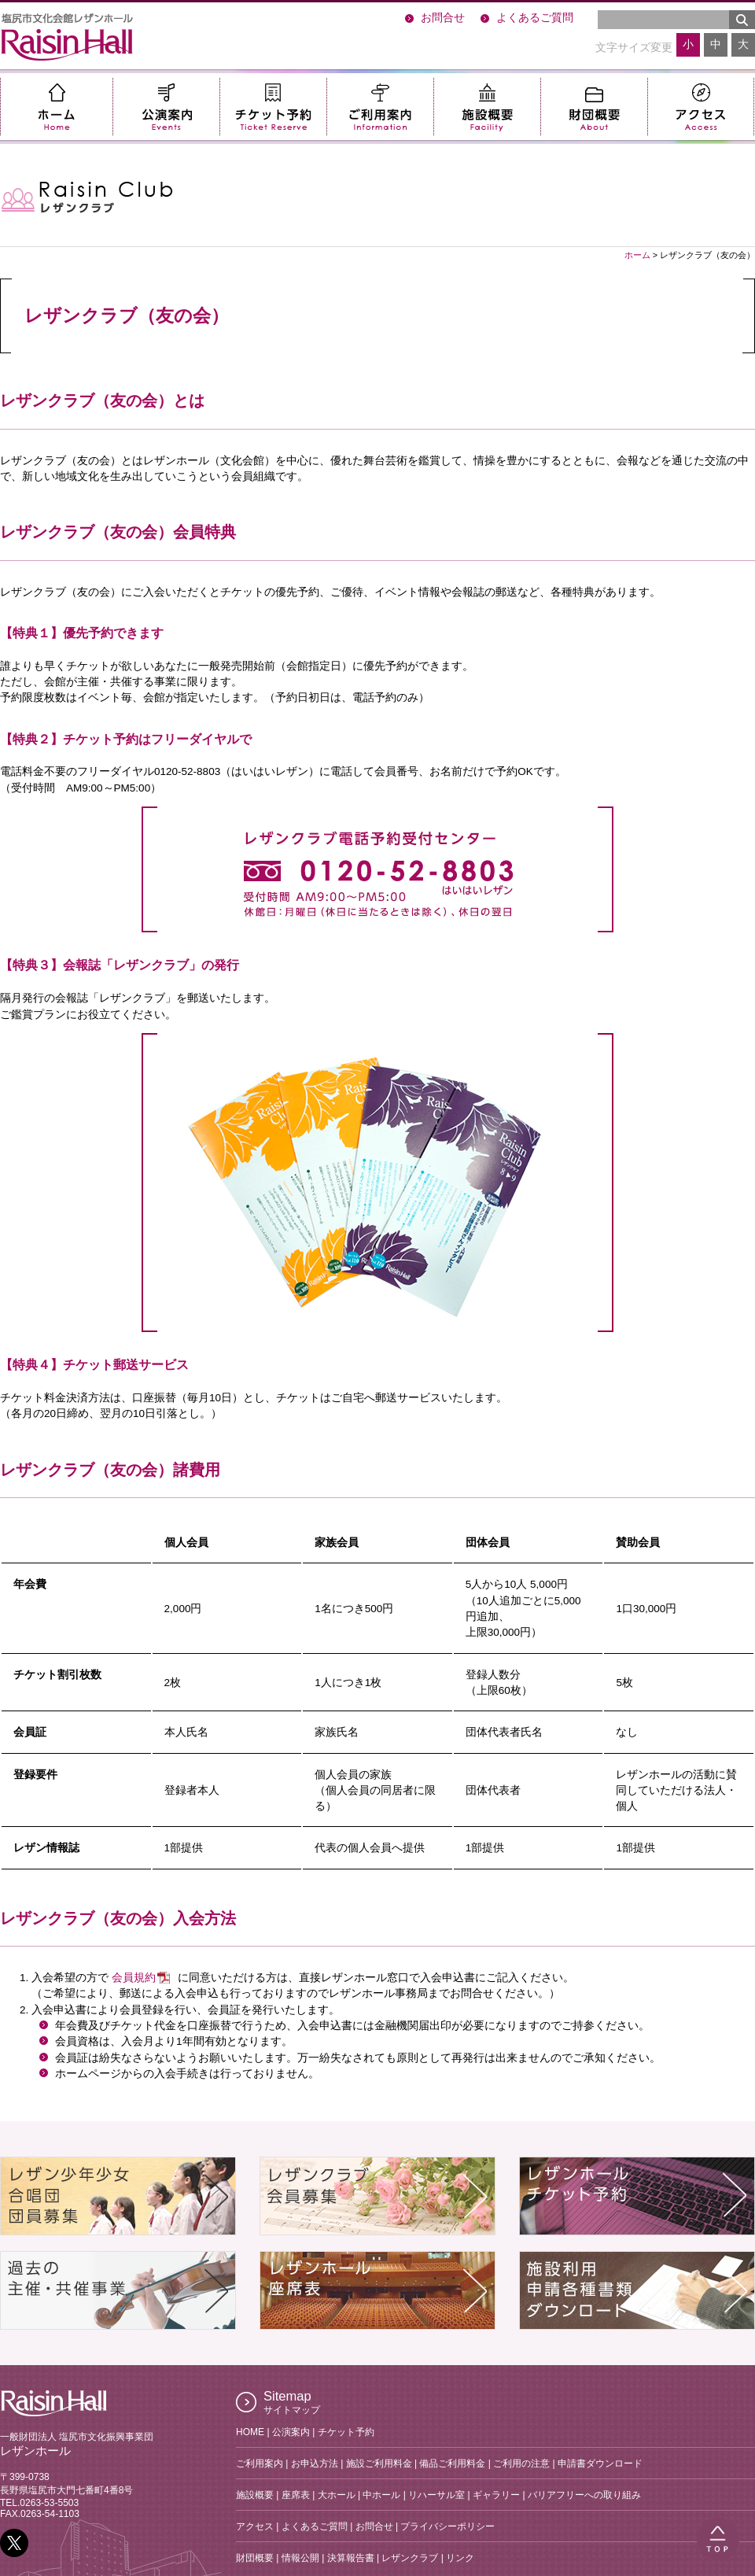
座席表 (296, 2494)
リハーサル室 (436, 2494)
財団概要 (593, 106)
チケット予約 (272, 106)
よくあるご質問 (534, 18)
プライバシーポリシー (447, 2526)
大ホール (336, 2494)
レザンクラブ (409, 2557)
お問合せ (443, 18)
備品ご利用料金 (452, 2463)
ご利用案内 (379, 106)
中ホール (381, 2494)
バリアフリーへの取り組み (584, 2494)
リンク (460, 2557)
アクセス (700, 106)
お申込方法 (314, 2463)
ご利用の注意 (521, 2463)
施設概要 (486, 106)
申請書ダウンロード (600, 2463)
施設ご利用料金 (379, 2463)
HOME (250, 2432)
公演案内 (165, 106)
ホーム (56, 106)
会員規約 (134, 1978)
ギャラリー (496, 2494)
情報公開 (300, 2557)
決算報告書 (350, 2557)
